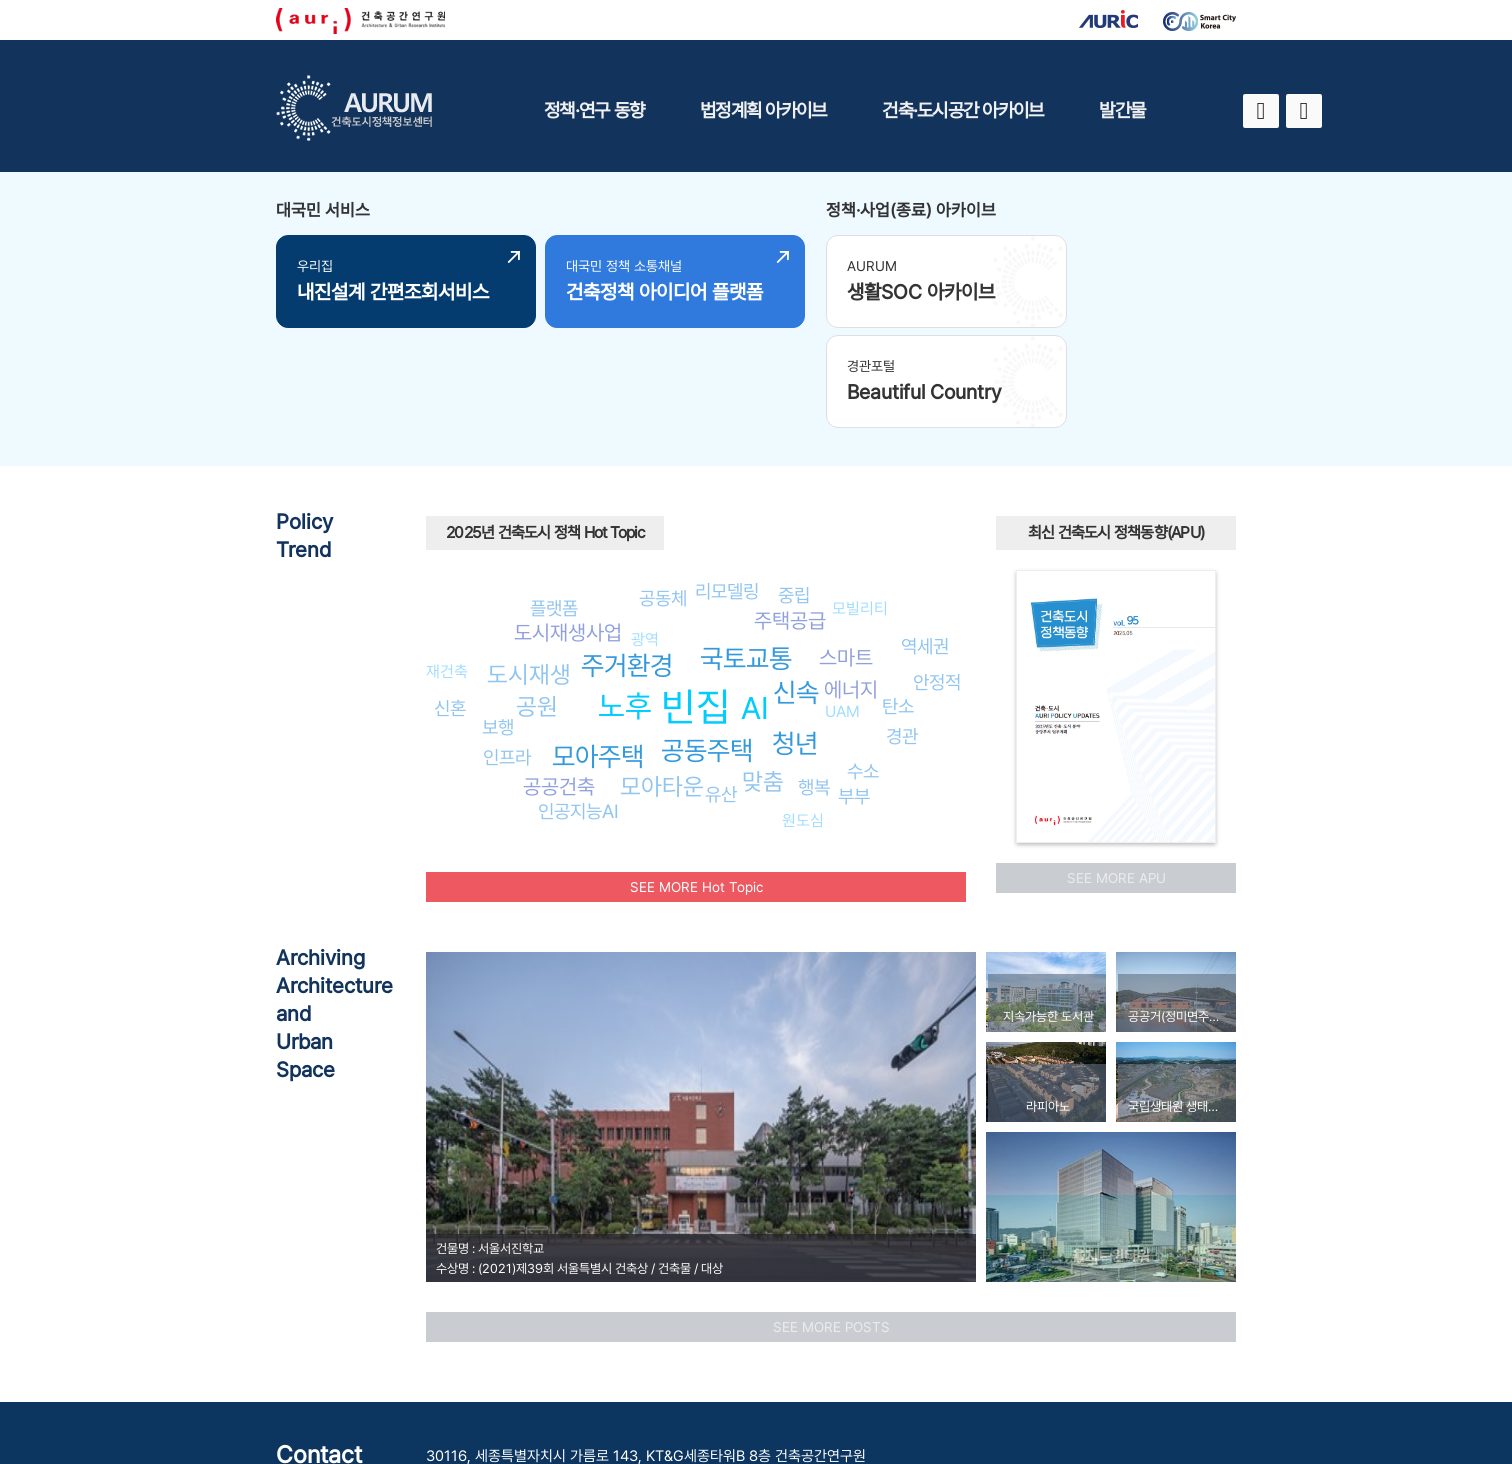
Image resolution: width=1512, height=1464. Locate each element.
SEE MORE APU (1116, 769)
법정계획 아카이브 (763, 110)
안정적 (937, 573)
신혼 (450, 599)
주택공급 (790, 511)
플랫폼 (554, 499)
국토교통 (746, 549)
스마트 (846, 548)
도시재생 (529, 565)
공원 (537, 596)
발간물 (1122, 110)
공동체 (663, 489)
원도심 (803, 711)
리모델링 (727, 482)
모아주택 (598, 647)
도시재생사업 (568, 523)
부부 (854, 687)
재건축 (447, 562)
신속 (796, 583)
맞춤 (763, 672)
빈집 (696, 597)
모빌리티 (860, 499)
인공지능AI (578, 702)
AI (755, 599)
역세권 (925, 537)
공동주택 (707, 641)
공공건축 (559, 677)
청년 (795, 634)
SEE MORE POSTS (831, 1218)
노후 (625, 597)
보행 (498, 618)
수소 (863, 662)
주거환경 (627, 556)
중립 (794, 486)
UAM (842, 602)
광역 (645, 530)
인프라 (507, 648)
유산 (721, 685)
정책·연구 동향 (594, 110)
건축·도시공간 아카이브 (962, 110)
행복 (814, 678)
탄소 (898, 597)
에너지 (851, 580)
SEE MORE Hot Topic (696, 778)
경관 (902, 627)
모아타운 (662, 677)
